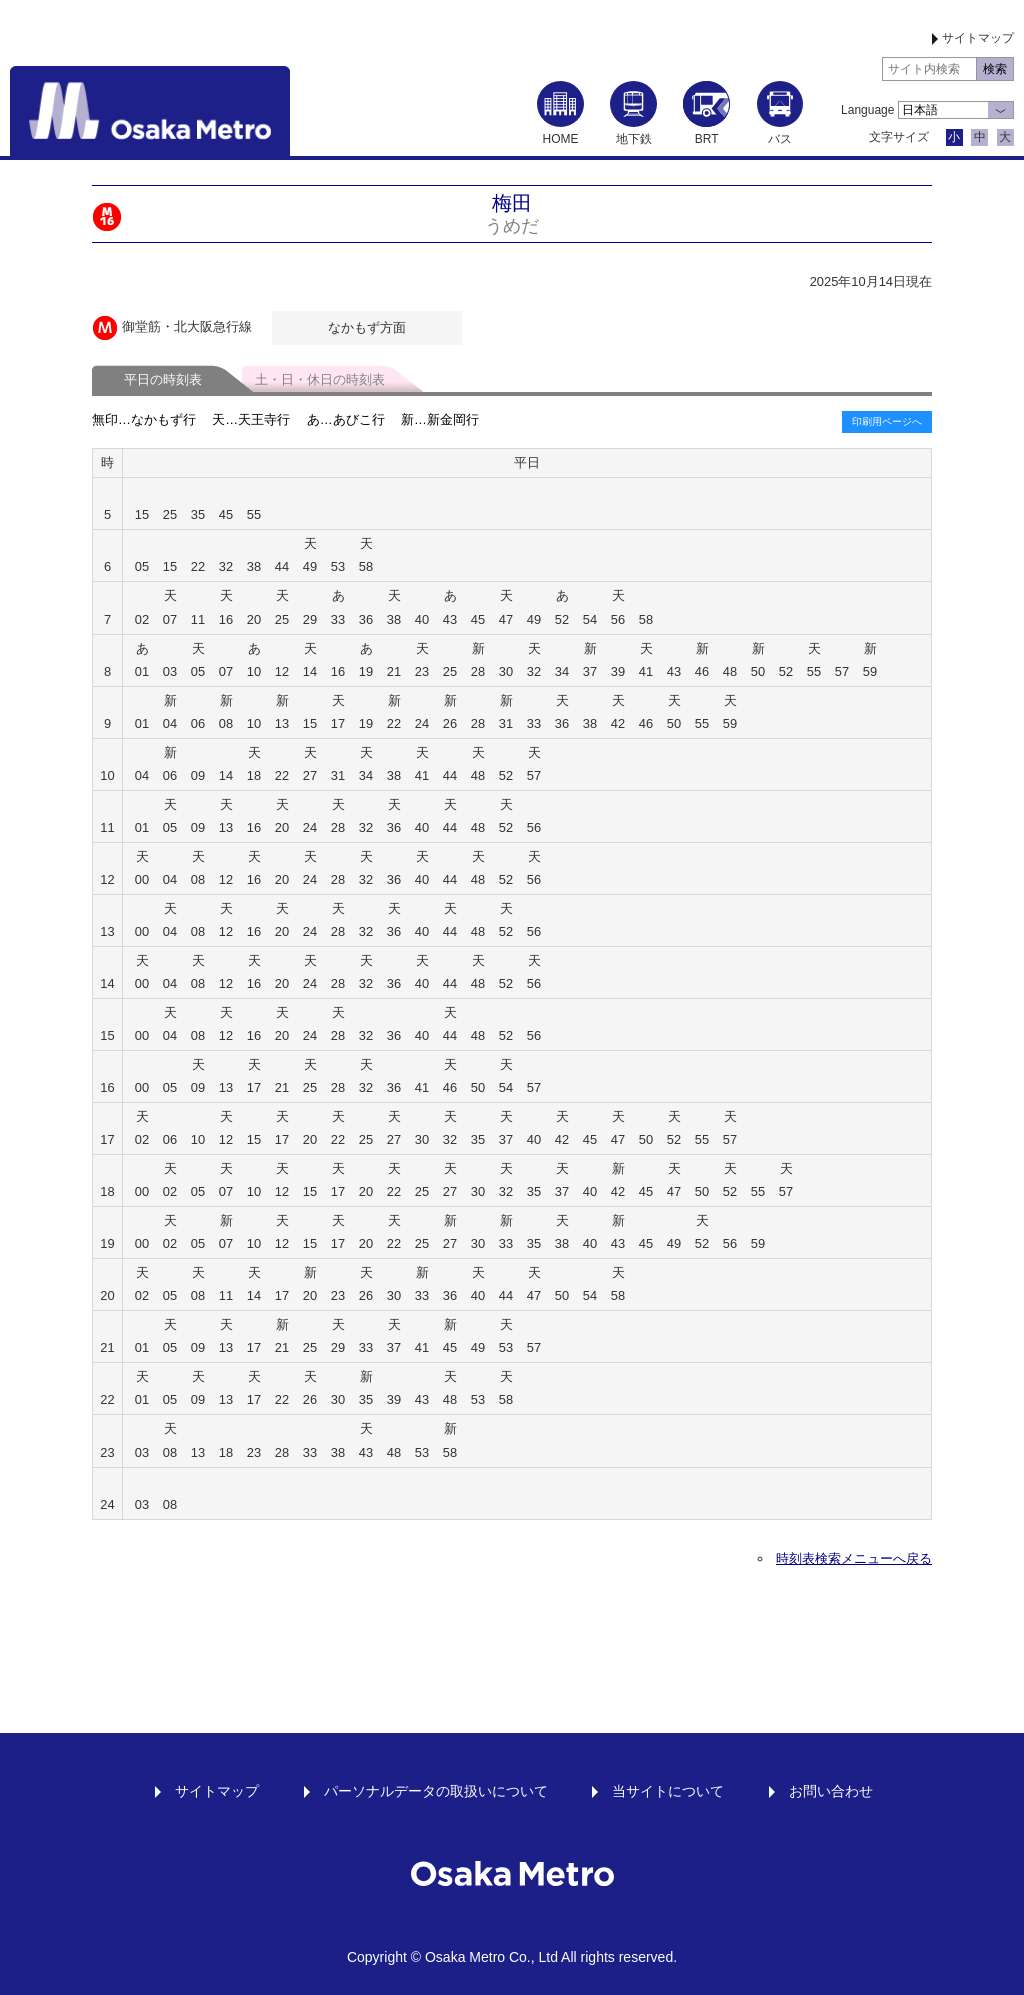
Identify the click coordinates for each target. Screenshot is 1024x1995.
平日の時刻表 (163, 379)
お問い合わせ (831, 1791)
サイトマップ (978, 38)
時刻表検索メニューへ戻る (854, 1558)
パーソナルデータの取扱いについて (436, 1791)
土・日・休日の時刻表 (320, 379)
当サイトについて (668, 1791)
